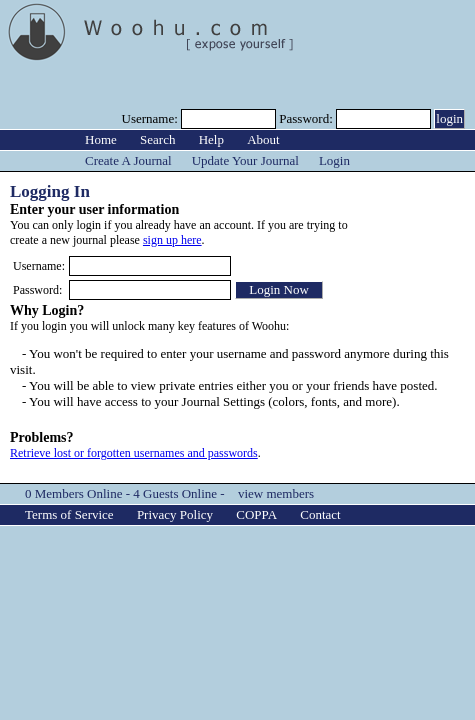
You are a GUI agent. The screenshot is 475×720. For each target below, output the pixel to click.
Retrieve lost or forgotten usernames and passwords (134, 453)
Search (157, 139)
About (263, 139)
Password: (307, 118)
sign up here (172, 240)
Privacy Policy (175, 514)
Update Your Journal (245, 160)
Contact (320, 514)
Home (101, 139)
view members (276, 493)
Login (334, 160)
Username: (152, 118)
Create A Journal (128, 160)
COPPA (256, 514)
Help (211, 139)
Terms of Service (69, 514)
